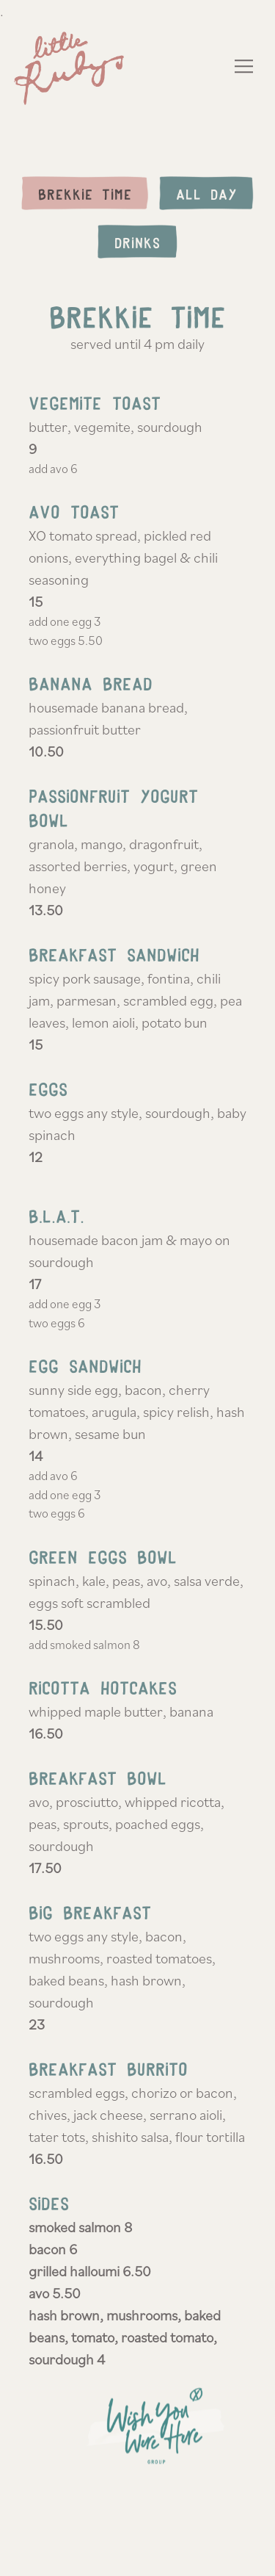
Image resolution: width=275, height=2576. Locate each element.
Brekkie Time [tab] (85, 194)
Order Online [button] (137, 2515)
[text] (138, 2437)
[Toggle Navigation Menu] (244, 66)
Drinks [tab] (137, 243)
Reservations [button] (137, 2554)
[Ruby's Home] (72, 66)
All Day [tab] (206, 194)
